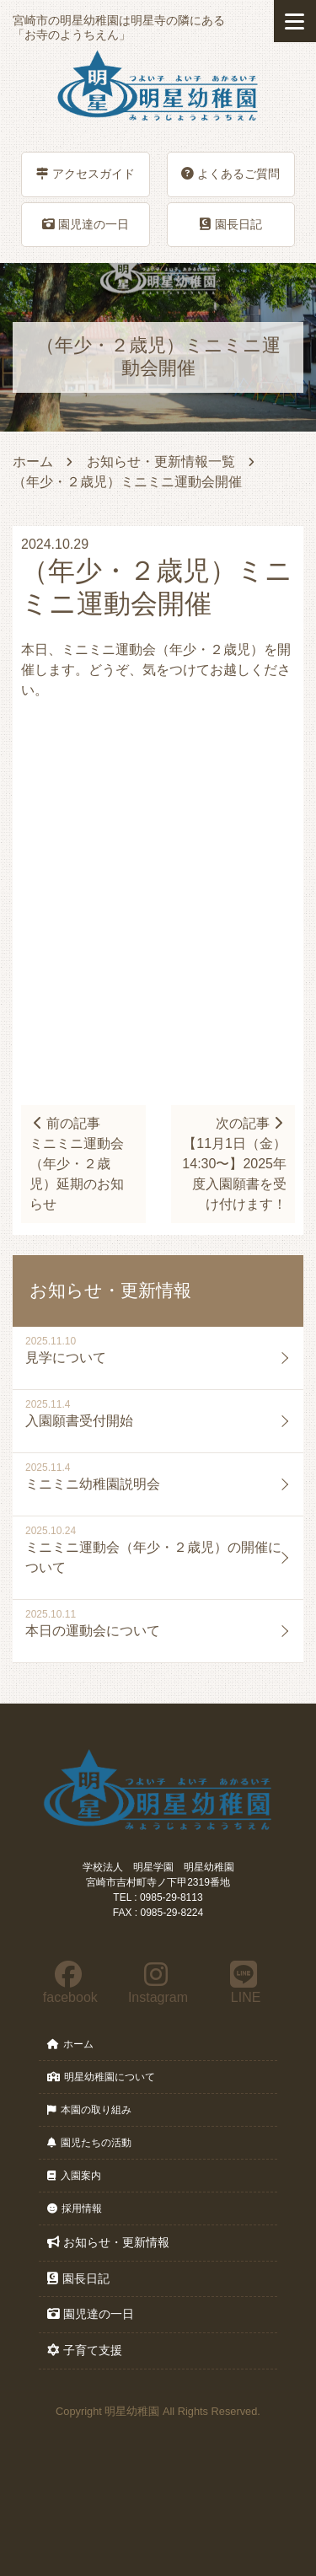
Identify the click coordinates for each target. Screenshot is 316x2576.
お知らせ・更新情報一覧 (161, 461)
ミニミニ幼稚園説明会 (92, 1484)
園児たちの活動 (89, 2143)
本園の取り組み (89, 2110)
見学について (65, 1357)
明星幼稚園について (101, 2077)
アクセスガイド (85, 173)
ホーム (33, 461)
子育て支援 (84, 2350)
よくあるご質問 (230, 173)
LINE (244, 1982)
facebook (68, 1982)
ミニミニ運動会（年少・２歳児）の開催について (153, 1557)
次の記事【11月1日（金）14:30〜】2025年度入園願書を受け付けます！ (234, 1163)
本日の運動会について (92, 1630)
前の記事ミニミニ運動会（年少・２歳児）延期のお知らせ (76, 1163)
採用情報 (74, 2208)
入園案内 (74, 2176)
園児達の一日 (85, 224)
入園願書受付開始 (79, 1421)
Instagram (157, 1982)
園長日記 (231, 224)
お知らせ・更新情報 (108, 2242)
